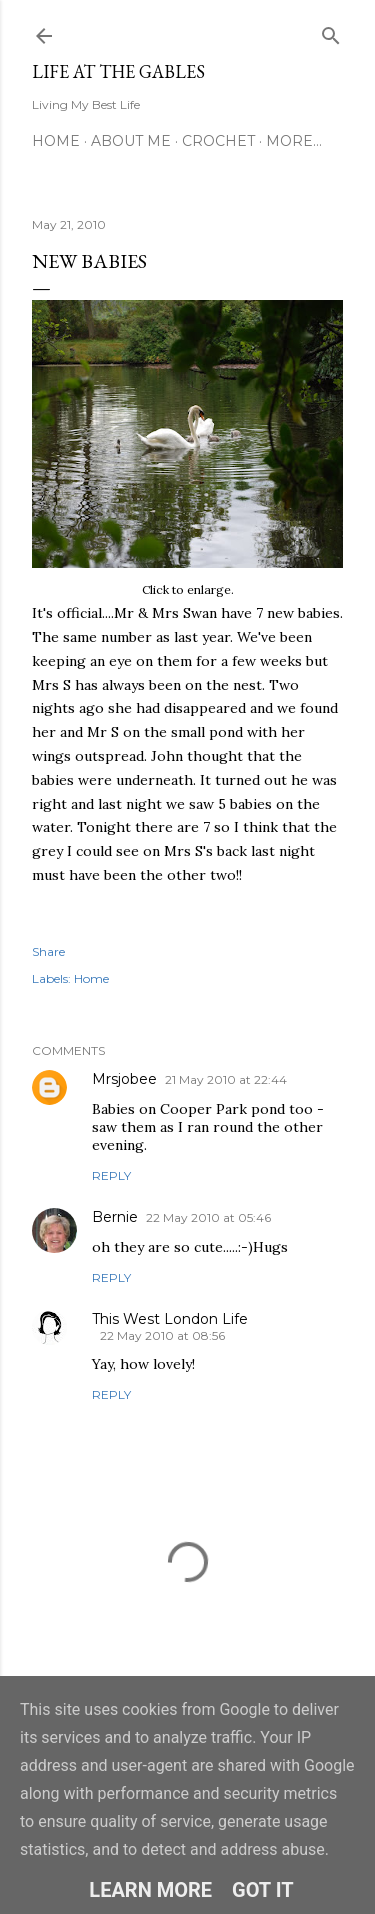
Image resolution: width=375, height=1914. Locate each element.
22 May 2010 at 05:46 (208, 1217)
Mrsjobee (124, 1079)
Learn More (150, 1890)
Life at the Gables (118, 71)
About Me (131, 141)
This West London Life (170, 1319)
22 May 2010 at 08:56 (162, 1335)
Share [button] (48, 951)
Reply (111, 1175)
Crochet (218, 141)
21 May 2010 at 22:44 (226, 1079)
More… (294, 141)
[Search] (331, 31)
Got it (263, 1890)
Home (56, 141)
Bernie (115, 1217)
